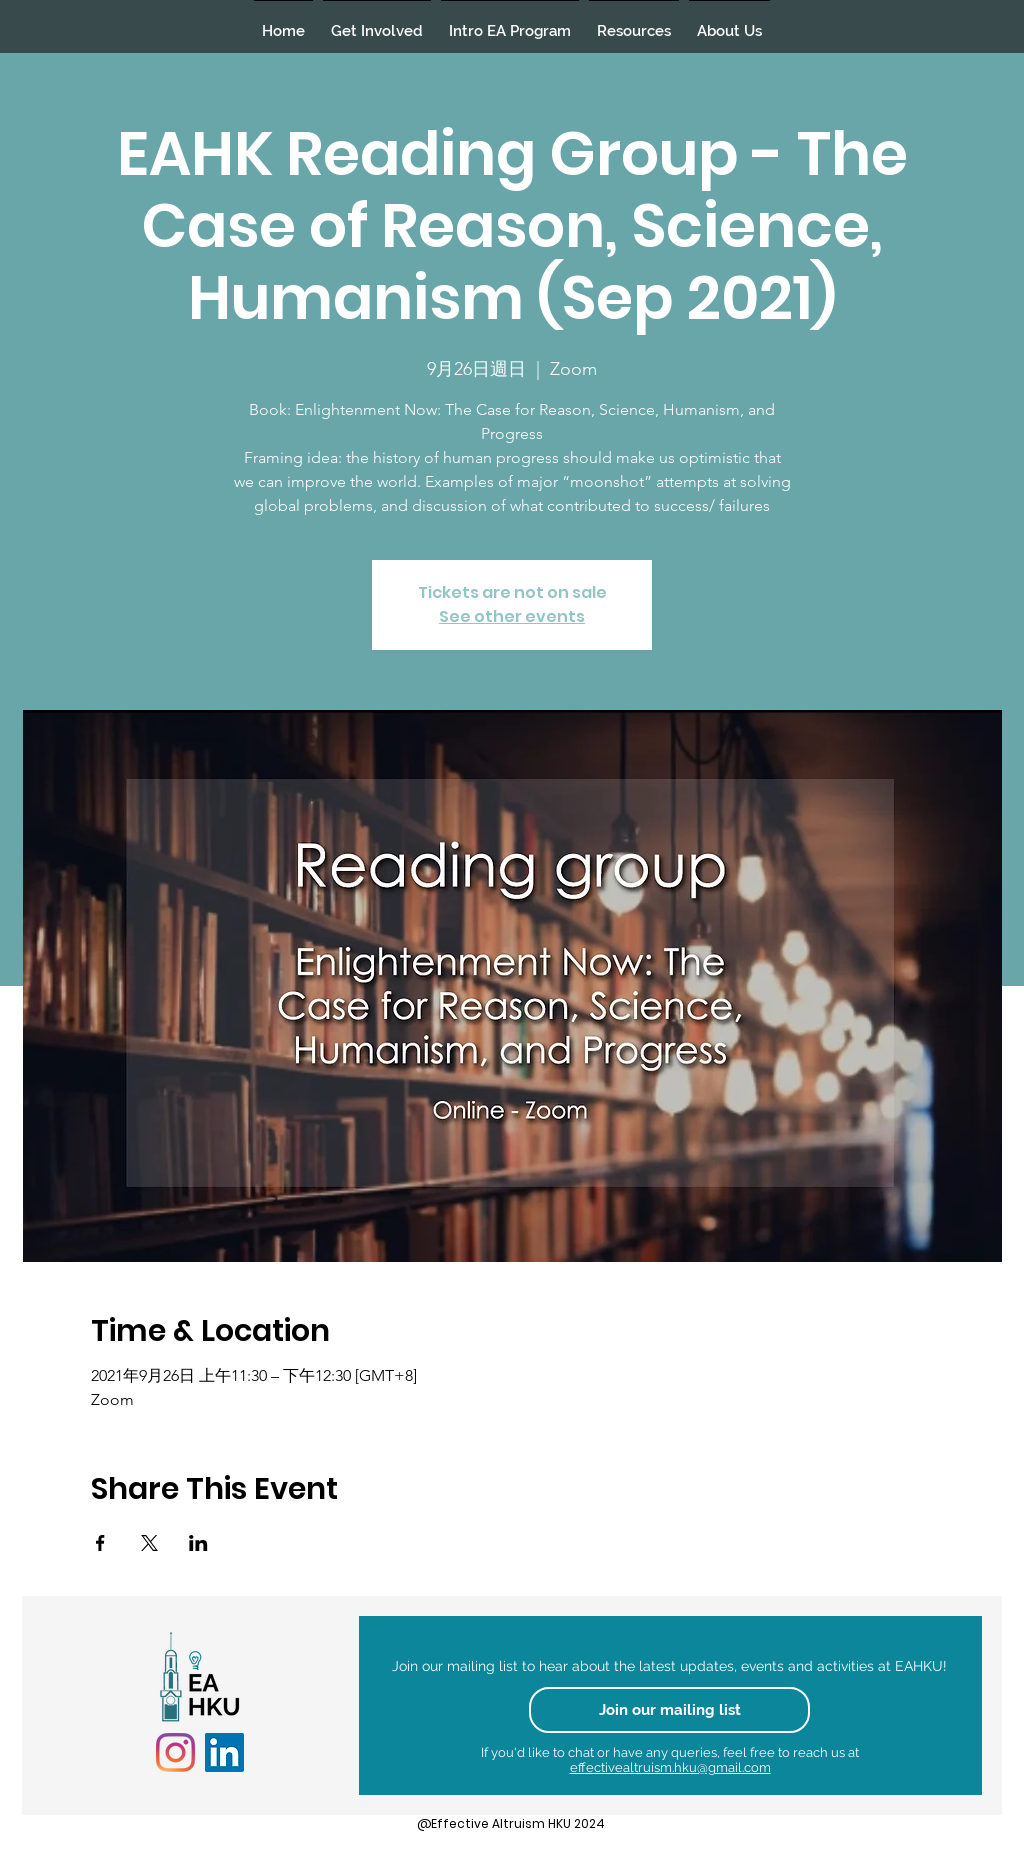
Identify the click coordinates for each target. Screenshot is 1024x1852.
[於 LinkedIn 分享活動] (198, 1543)
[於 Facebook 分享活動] (100, 1543)
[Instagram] (175, 1752)
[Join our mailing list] (669, 1710)
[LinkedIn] (224, 1752)
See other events (512, 616)
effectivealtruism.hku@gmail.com (670, 1767)
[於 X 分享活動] (149, 1543)
